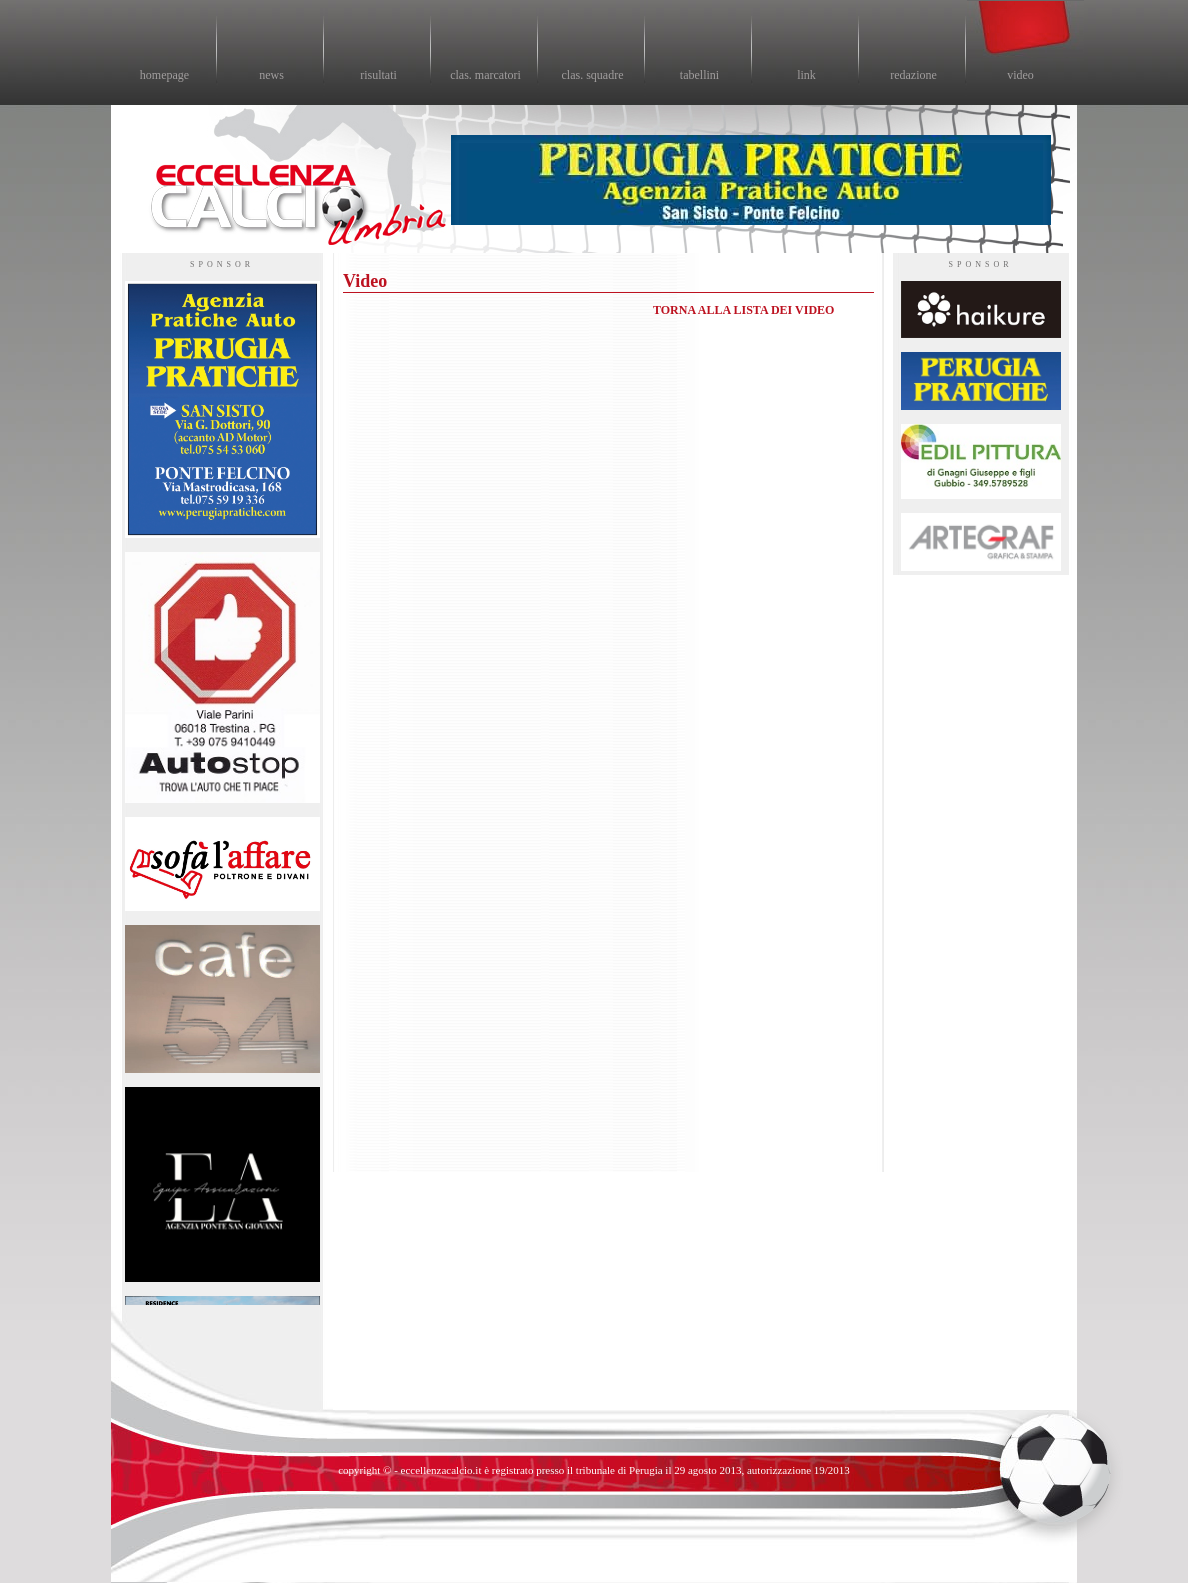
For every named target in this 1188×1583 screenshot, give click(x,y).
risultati (378, 75)
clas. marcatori (485, 75)
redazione (913, 75)
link (806, 75)
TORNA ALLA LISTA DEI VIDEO (743, 310)
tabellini (699, 75)
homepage (164, 75)
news (271, 75)
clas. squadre (593, 75)
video (1020, 75)
